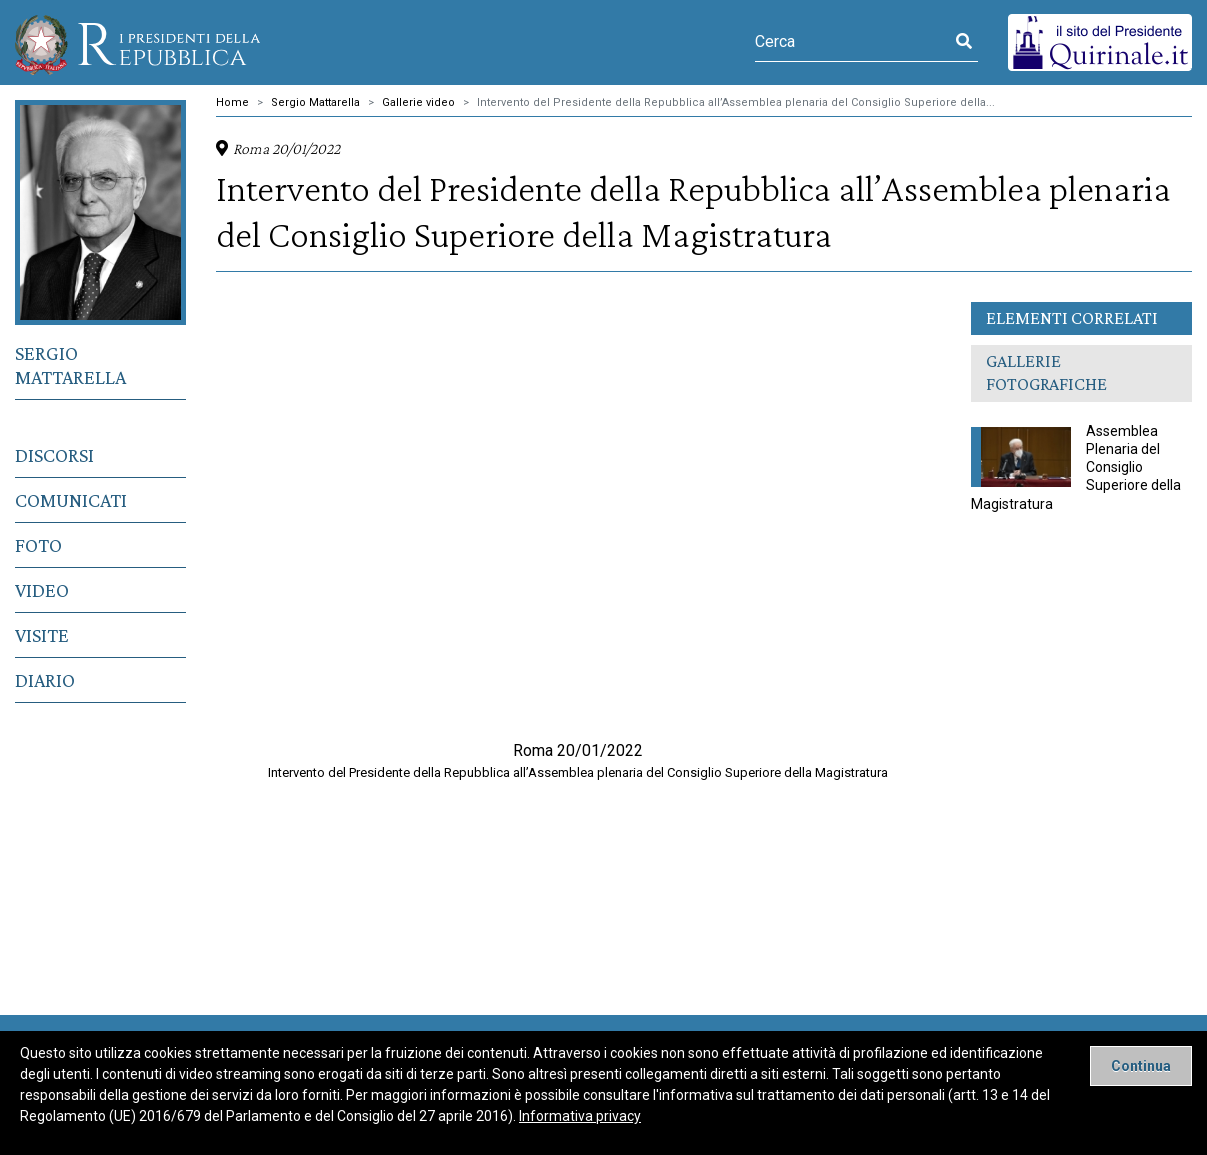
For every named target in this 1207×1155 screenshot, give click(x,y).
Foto (38, 545)
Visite (42, 635)
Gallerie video (418, 102)
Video (42, 590)
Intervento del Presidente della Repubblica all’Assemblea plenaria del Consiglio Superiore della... (736, 102)
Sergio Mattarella (70, 365)
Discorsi (54, 455)
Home (232, 102)
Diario (45, 680)
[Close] (1141, 1066)
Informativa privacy (580, 1116)
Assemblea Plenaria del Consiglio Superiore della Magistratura (1076, 467)
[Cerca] (852, 42)
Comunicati (71, 500)
